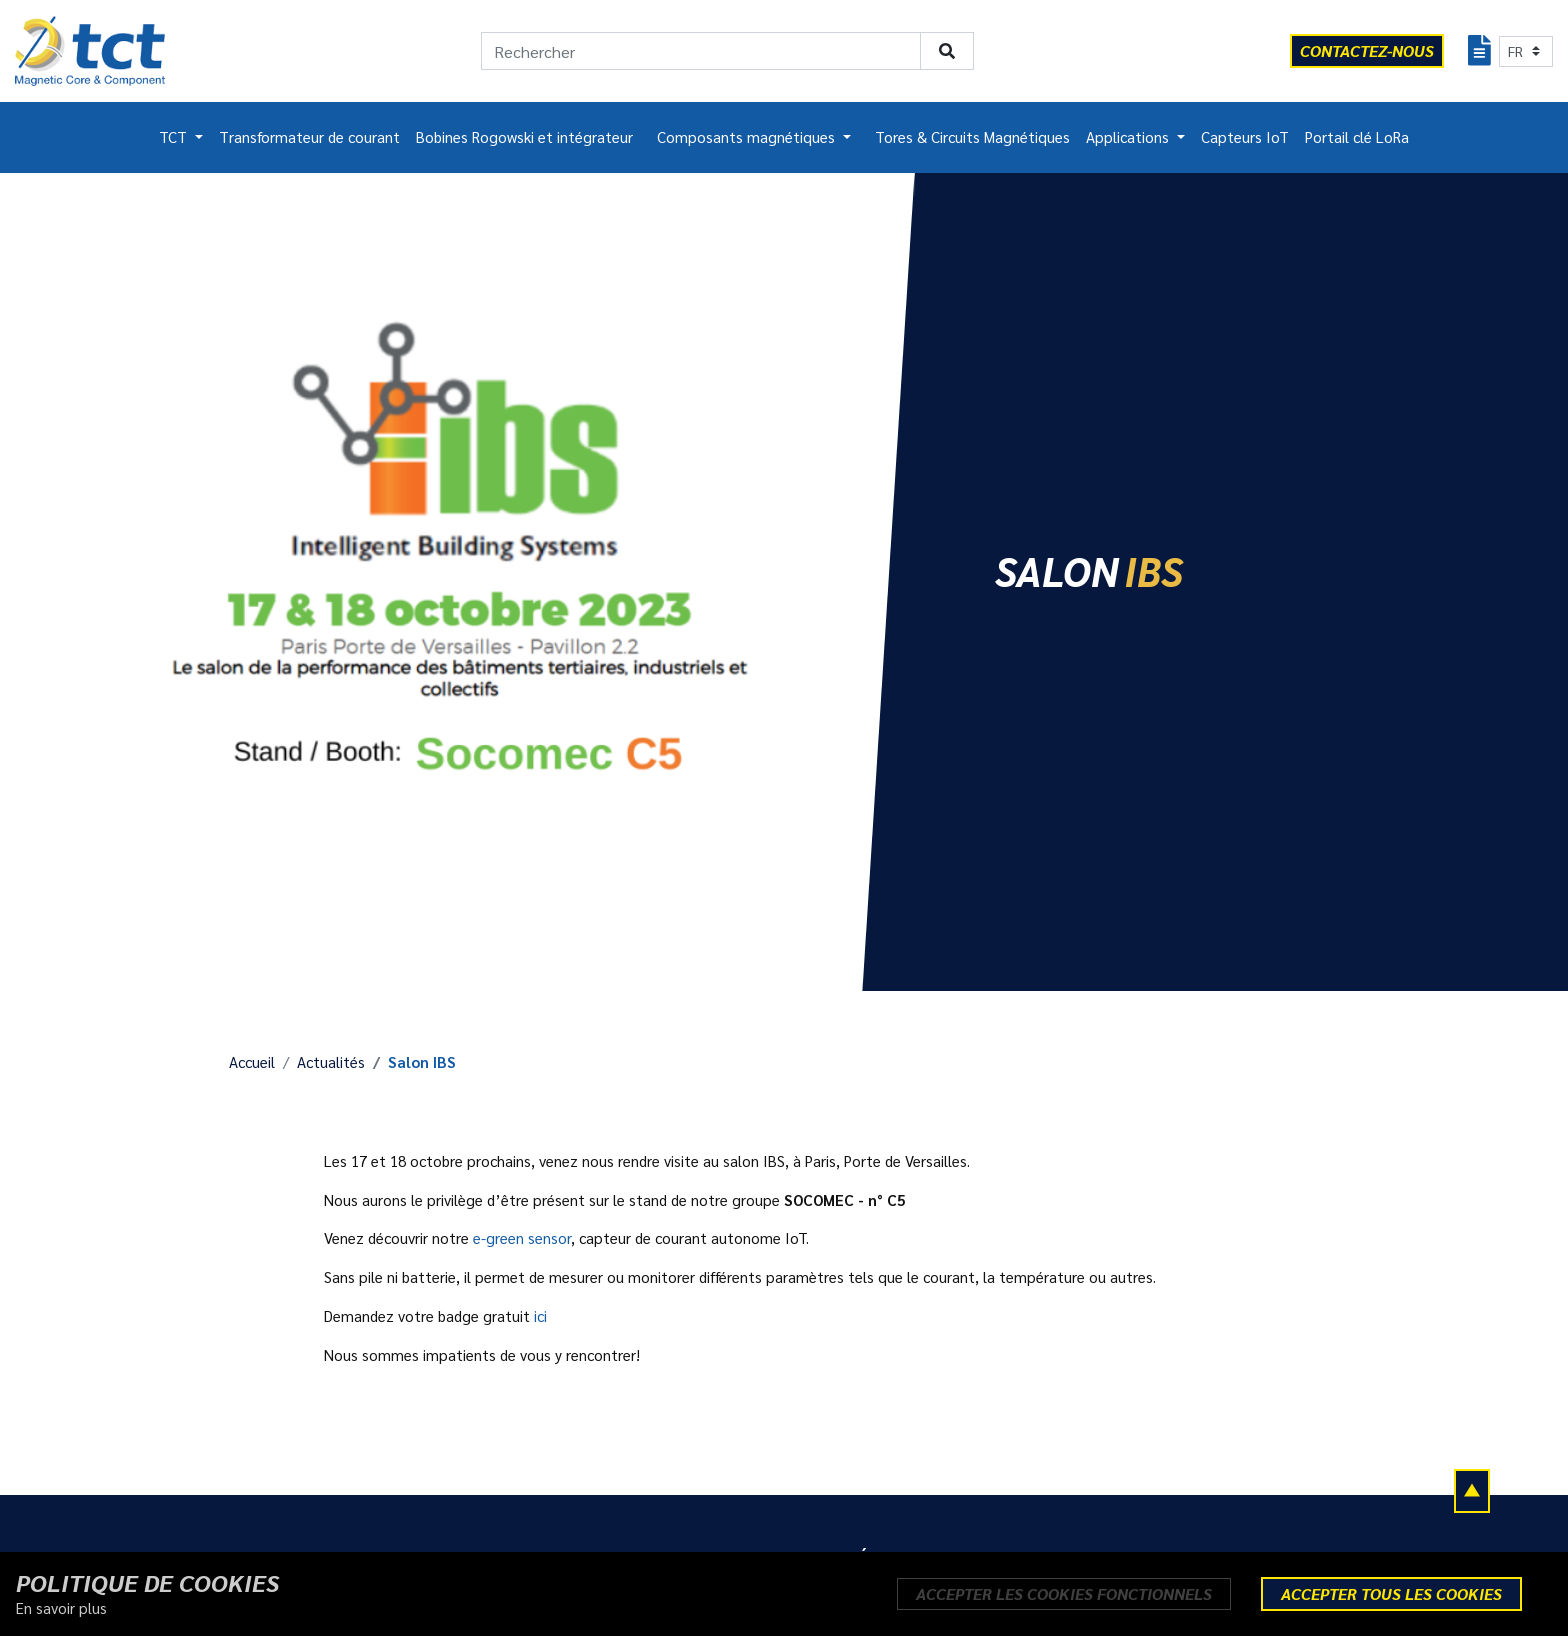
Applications (1129, 137)
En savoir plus (61, 1608)
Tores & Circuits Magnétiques (972, 137)
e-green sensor (522, 1238)
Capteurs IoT (1245, 137)
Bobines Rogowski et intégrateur (524, 137)
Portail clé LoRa (1357, 137)
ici (540, 1316)
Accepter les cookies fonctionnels (1064, 1593)
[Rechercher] (701, 51)
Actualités (331, 1062)
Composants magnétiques (748, 137)
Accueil (252, 1062)
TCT (175, 137)
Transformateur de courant (309, 137)
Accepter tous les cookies (1391, 1593)
